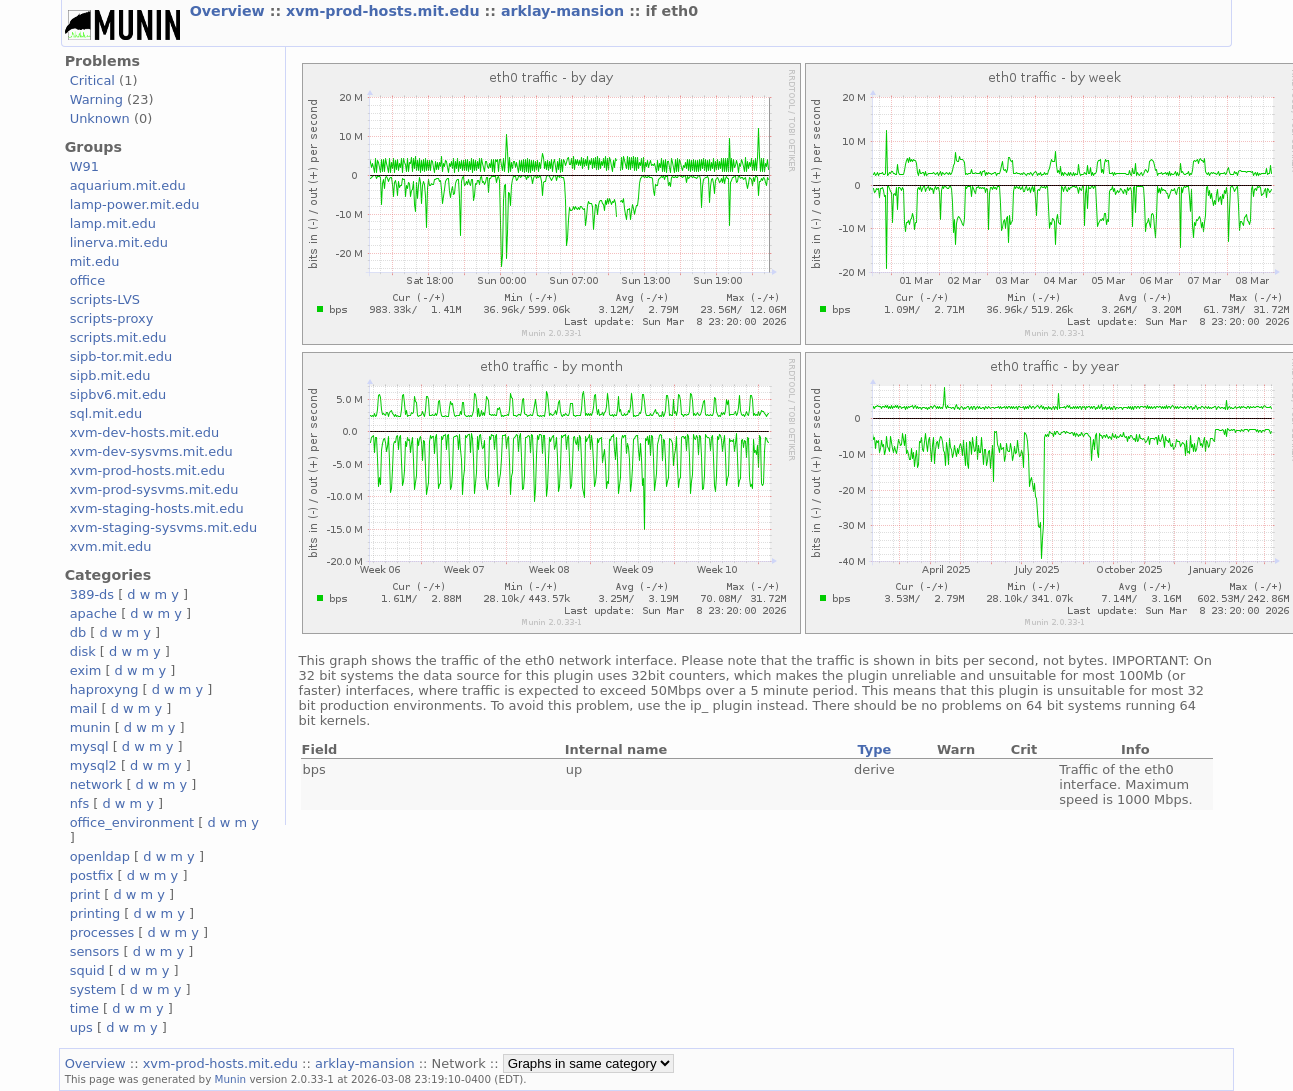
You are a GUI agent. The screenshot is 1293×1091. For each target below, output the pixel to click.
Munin (231, 1079)
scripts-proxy (112, 318)
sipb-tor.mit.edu (121, 356)
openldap (100, 856)
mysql (89, 746)
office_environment (132, 822)
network (96, 784)
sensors (95, 951)
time (84, 1008)
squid (87, 970)
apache (93, 613)
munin (90, 727)
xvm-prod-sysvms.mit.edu (154, 489)
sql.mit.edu (106, 413)
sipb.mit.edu (110, 375)
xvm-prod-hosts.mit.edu (385, 11)
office (88, 280)
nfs (80, 803)
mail (84, 708)
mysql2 (93, 765)
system (93, 989)
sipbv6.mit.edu (118, 394)
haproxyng (104, 689)
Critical (92, 80)
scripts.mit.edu (118, 337)
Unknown (100, 118)
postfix (92, 875)
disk (83, 651)
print (85, 894)
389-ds (92, 594)
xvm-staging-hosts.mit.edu (157, 508)
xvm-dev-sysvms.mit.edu (151, 451)
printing (95, 913)
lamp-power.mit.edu (135, 204)
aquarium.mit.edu (128, 185)
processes (102, 932)
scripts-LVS (105, 299)
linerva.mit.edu (119, 242)
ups (81, 1027)
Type (874, 749)
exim (86, 670)
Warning (96, 99)
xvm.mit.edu (111, 546)
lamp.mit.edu (113, 223)
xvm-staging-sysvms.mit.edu (163, 527)
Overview (230, 11)
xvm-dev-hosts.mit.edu (144, 432)
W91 (84, 166)
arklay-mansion (565, 11)
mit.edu (95, 261)
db (78, 632)
